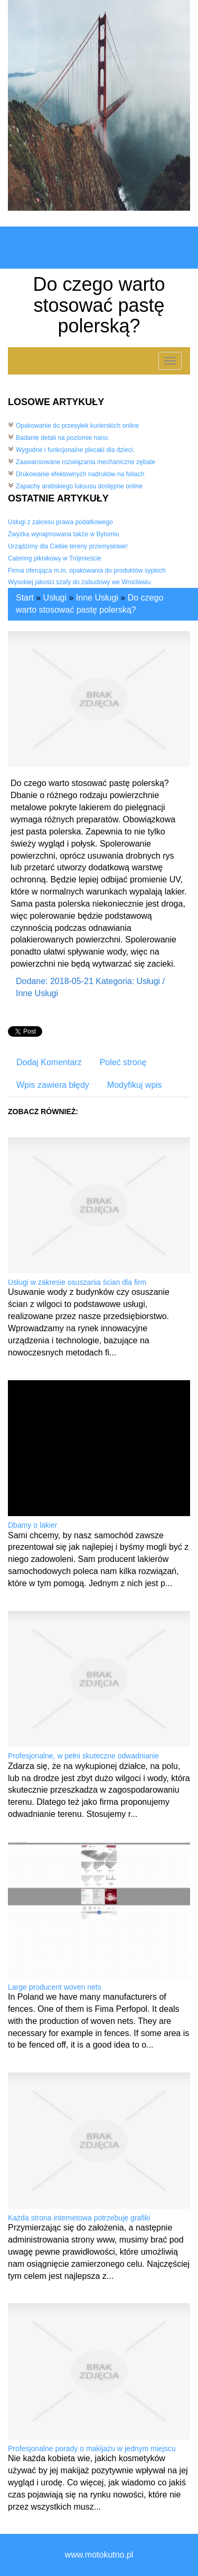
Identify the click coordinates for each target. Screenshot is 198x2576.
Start (25, 597)
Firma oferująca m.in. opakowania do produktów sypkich (87, 570)
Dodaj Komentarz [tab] (49, 1062)
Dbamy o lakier (32, 1525)
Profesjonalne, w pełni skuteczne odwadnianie (83, 1756)
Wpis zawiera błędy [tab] (52, 1084)
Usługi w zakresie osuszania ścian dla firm (77, 1282)
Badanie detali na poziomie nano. (62, 437)
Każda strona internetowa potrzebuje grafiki (79, 2218)
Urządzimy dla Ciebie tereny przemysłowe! (68, 546)
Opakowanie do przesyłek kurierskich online (77, 425)
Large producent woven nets (54, 1987)
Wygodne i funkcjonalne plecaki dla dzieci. (75, 450)
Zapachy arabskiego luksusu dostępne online (79, 486)
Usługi (55, 597)
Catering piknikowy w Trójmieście (54, 558)
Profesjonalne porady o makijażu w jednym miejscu (91, 2448)
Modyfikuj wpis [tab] (134, 1084)
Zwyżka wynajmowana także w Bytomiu (63, 534)
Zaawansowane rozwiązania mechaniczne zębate (85, 462)
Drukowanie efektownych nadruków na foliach (80, 474)
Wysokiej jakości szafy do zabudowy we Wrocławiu (79, 582)
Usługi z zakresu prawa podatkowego (60, 522)
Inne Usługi (97, 597)
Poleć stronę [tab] (123, 1062)
